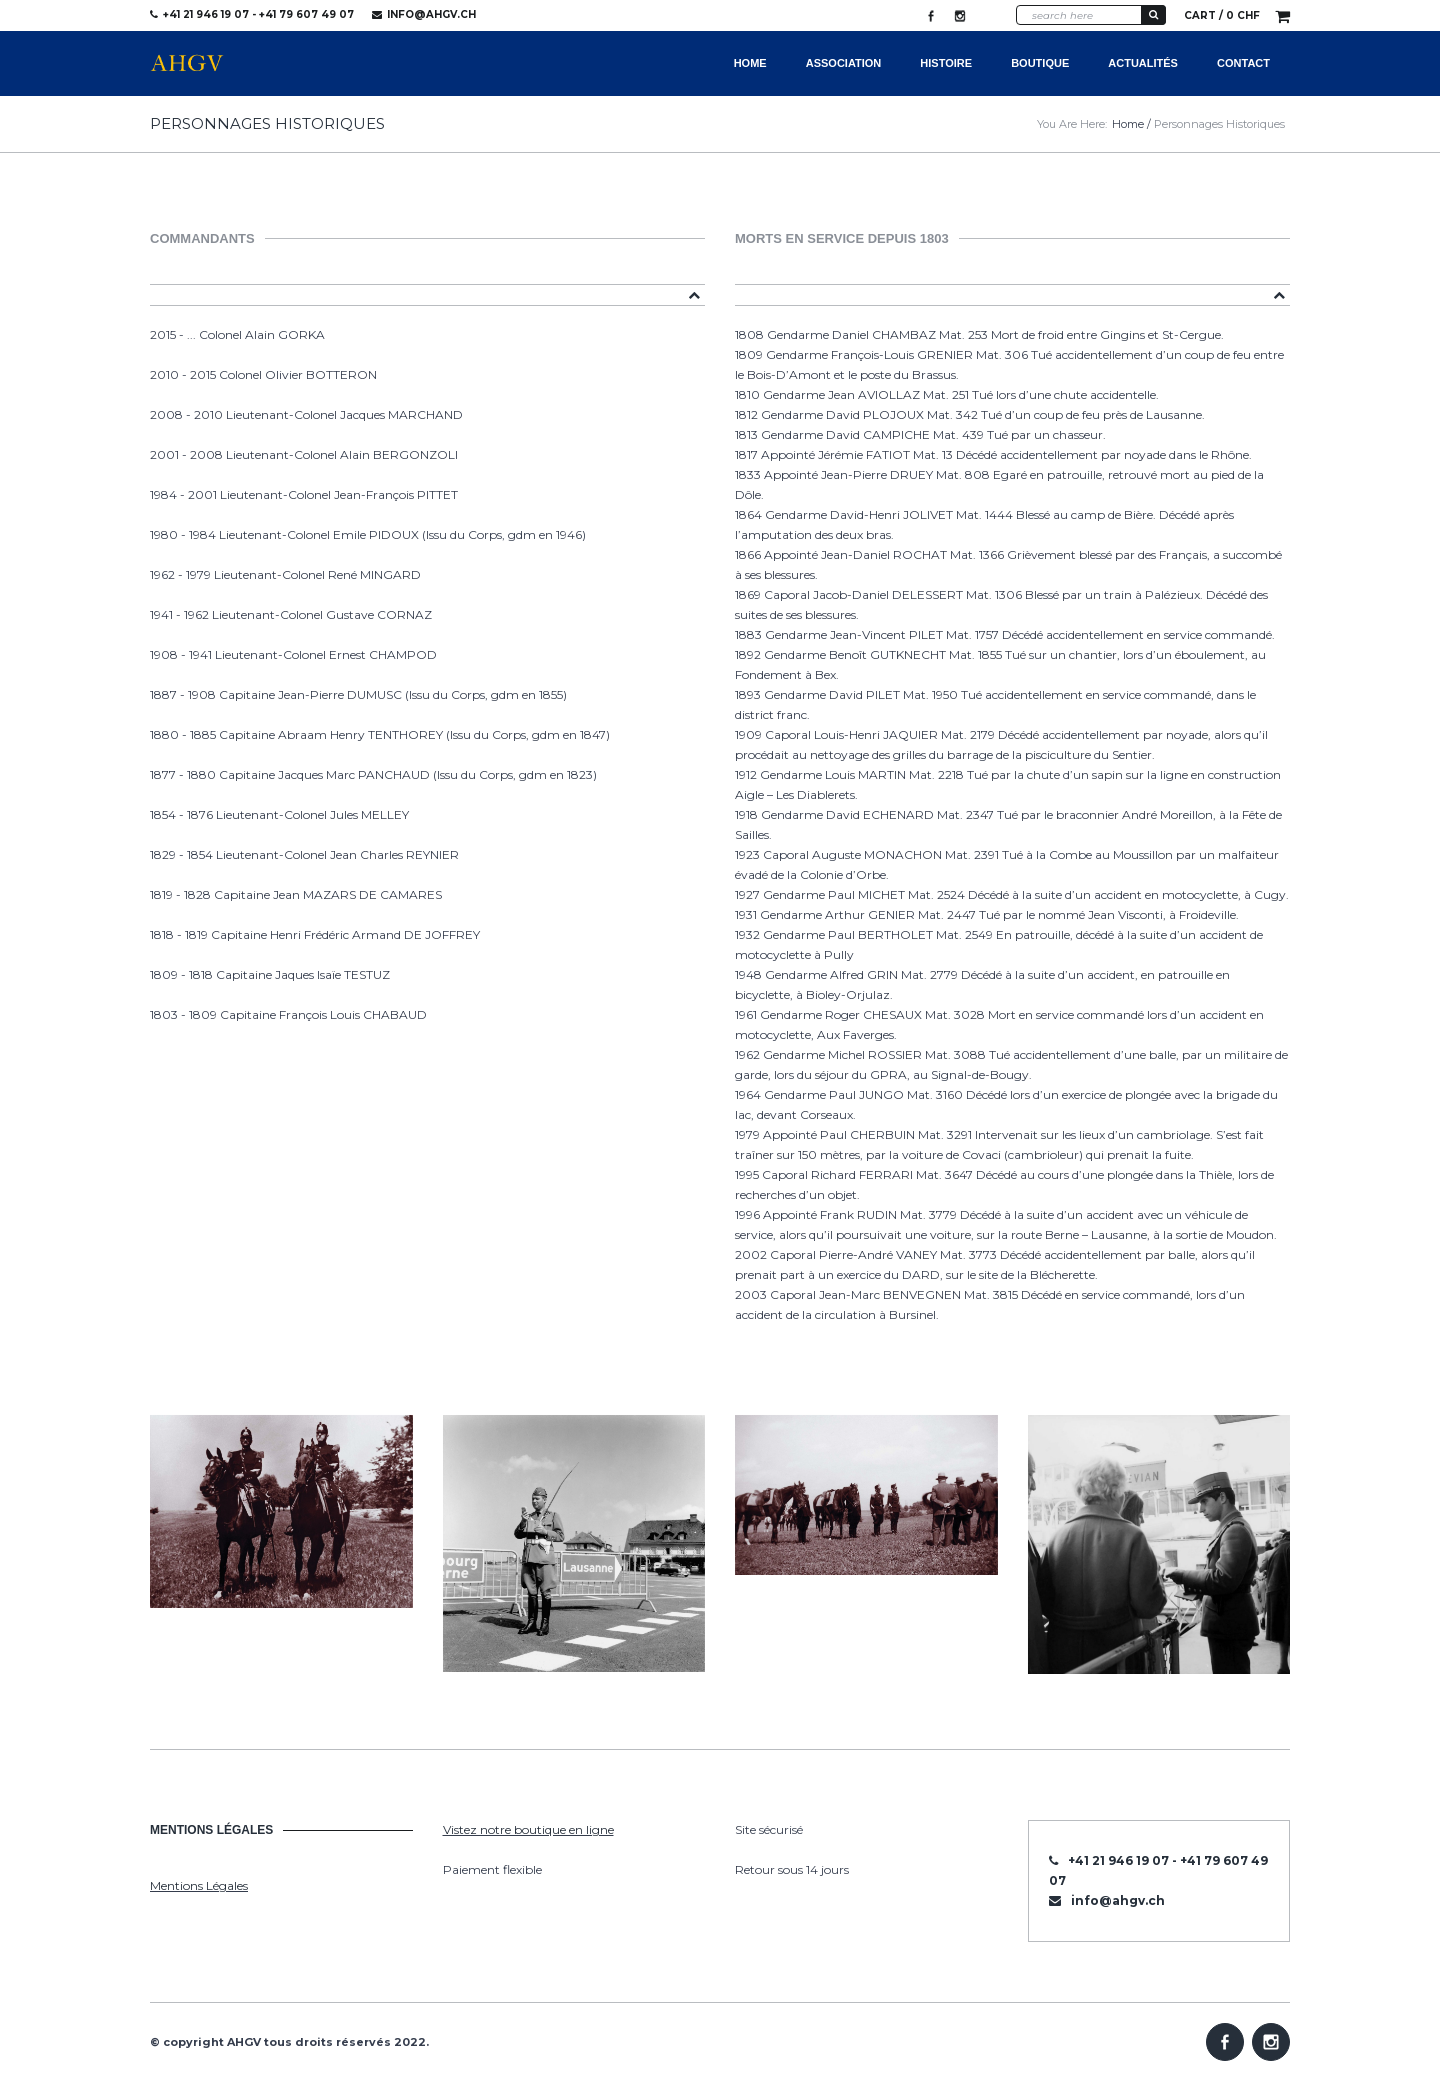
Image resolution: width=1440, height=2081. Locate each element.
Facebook (931, 16)
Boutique (1040, 63)
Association (844, 63)
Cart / (1222, 15)
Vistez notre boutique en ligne (528, 1829)
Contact (1243, 63)
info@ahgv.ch (431, 14)
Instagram (960, 16)
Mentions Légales (199, 1885)
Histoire (946, 63)
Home (750, 63)
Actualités (1143, 63)
